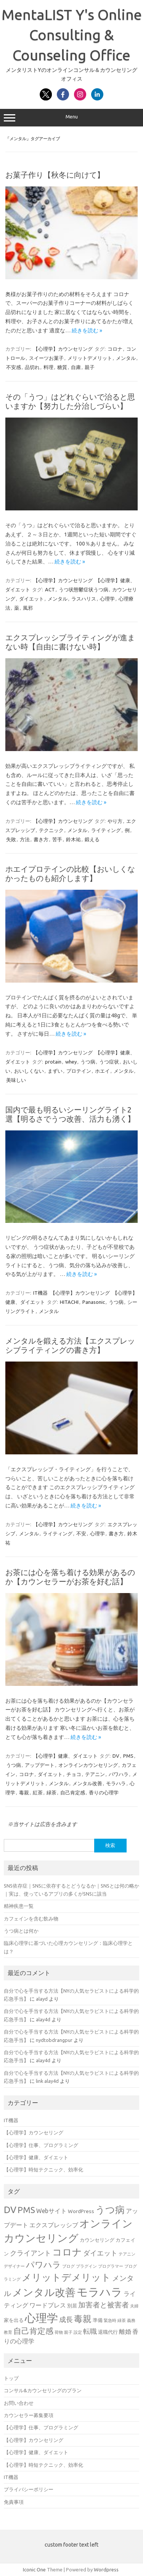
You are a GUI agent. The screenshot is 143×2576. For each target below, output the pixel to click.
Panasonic (93, 1302)
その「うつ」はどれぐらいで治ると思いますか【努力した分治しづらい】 (70, 401)
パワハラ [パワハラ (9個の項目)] (43, 2264)
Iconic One (34, 2569)
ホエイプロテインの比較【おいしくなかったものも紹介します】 (70, 873)
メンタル (126, 358)
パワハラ (119, 1774)
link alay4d (47, 2081)
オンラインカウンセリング (88, 1765)
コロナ (115, 348)
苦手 (57, 839)
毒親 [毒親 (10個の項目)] (83, 2318)
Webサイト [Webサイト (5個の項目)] (51, 2210)
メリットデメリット (89, 358)
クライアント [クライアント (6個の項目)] (30, 2253)
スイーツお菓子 (46, 358)
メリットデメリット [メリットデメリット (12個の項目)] (66, 2277)
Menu (71, 117)
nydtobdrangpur (54, 2040)
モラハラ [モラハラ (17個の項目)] (99, 2292)
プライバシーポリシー (28, 2489)
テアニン (95, 1774)
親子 (90, 367)
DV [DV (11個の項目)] (10, 2209)
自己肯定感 (72, 1792)
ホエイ (102, 1070)
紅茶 (38, 1792)
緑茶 (51, 1792)
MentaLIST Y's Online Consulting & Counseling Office (72, 34)
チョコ (73, 1774)
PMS (128, 1755)
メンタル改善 (87, 1783)
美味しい (16, 1080)
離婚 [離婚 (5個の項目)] (125, 2331)
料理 (48, 367)
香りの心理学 (104, 1792)
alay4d (43, 2019)
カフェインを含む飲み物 (31, 1918)
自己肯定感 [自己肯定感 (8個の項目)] (33, 2331)
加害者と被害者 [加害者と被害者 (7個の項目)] (103, 2305)
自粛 (76, 367)
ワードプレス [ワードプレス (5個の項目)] (47, 2305)
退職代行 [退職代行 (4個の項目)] (108, 2332)
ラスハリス (83, 598)
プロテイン (78, 1070)
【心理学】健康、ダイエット (65, 1755)
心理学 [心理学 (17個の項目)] (41, 2318)
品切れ (32, 367)
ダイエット (31, 598)
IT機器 (40, 1292)
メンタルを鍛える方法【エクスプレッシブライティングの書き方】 (70, 1345)
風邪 (28, 607)
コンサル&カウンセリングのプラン (43, 2390)
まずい (55, 1070)
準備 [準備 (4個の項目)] (98, 2320)
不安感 (13, 367)
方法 (25, 839)
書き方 (41, 839)
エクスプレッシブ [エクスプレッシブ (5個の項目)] (53, 2224)
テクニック (51, 830)
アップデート (40, 1765)
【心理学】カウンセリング (63, 348)
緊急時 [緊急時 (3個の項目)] (110, 2320)
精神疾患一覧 (19, 1906)
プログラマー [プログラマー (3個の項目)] (110, 2266)
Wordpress (106, 2569)
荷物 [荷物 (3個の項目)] (59, 2332)
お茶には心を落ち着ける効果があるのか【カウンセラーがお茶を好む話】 (70, 1577)
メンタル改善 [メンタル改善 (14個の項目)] (44, 2292)
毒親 (24, 1792)
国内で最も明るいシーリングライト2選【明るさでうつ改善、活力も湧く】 (70, 1114)
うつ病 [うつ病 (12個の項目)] (110, 2209)
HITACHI (69, 1302)
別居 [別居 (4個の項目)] (72, 2305)
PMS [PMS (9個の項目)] (26, 2210)
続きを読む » (87, 330)
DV (115, 1755)
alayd (42, 1998)
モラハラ (116, 1783)
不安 (81, 1533)
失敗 (11, 839)
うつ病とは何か (21, 1930)
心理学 (107, 598)
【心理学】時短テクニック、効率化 (43, 2169)
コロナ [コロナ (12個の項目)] (67, 2252)
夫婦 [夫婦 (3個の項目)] (134, 2306)
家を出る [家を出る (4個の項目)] (14, 2320)
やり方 (115, 821)
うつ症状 (109, 1061)
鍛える (92, 839)
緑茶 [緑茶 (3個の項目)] (121, 2320)
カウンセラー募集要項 (28, 2415)
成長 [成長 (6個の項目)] (66, 2319)
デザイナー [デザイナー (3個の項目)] (14, 2266)
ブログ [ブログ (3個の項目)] (68, 2266)
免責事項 (14, 2502)
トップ (11, 2378)
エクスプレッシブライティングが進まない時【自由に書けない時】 (70, 642)
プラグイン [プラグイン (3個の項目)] (86, 2266)
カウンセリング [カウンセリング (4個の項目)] (97, 2240)
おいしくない (29, 1070)
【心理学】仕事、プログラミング (41, 2145)
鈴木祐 (73, 839)
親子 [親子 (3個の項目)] (68, 2332)
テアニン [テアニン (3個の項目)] (127, 2254)
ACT (50, 589)
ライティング (106, 830)
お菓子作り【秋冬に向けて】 (54, 174)
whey (71, 1061)
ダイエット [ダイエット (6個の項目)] (100, 2253)
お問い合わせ (19, 2403)
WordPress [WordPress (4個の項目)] (81, 2211)
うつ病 (87, 1061)
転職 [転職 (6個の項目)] (90, 2331)
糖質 (62, 367)
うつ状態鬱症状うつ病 (83, 589)
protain (53, 1061)
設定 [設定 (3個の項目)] (78, 2332)
